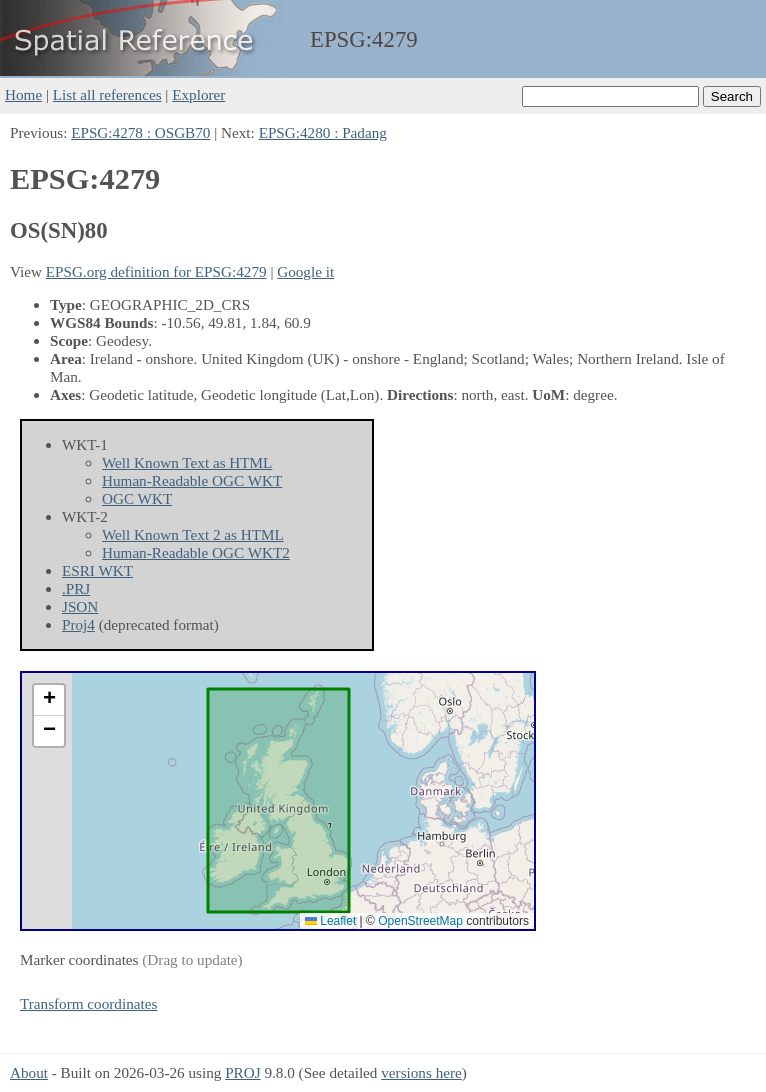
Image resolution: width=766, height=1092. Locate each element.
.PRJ (76, 588)
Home (23, 94)
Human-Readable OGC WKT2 (196, 552)
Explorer (198, 94)
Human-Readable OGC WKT (192, 480)
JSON (80, 606)
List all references (107, 94)
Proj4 (78, 624)
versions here (421, 1072)
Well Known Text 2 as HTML (193, 534)
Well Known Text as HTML (187, 462)
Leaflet (330, 921)
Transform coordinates (88, 1003)
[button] (49, 700)
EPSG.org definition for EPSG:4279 (156, 271)
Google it (305, 271)
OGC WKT (137, 498)
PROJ (242, 1072)
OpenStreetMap (420, 921)
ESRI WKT (97, 570)
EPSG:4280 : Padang (323, 132)
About (29, 1072)
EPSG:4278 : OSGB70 (140, 132)
